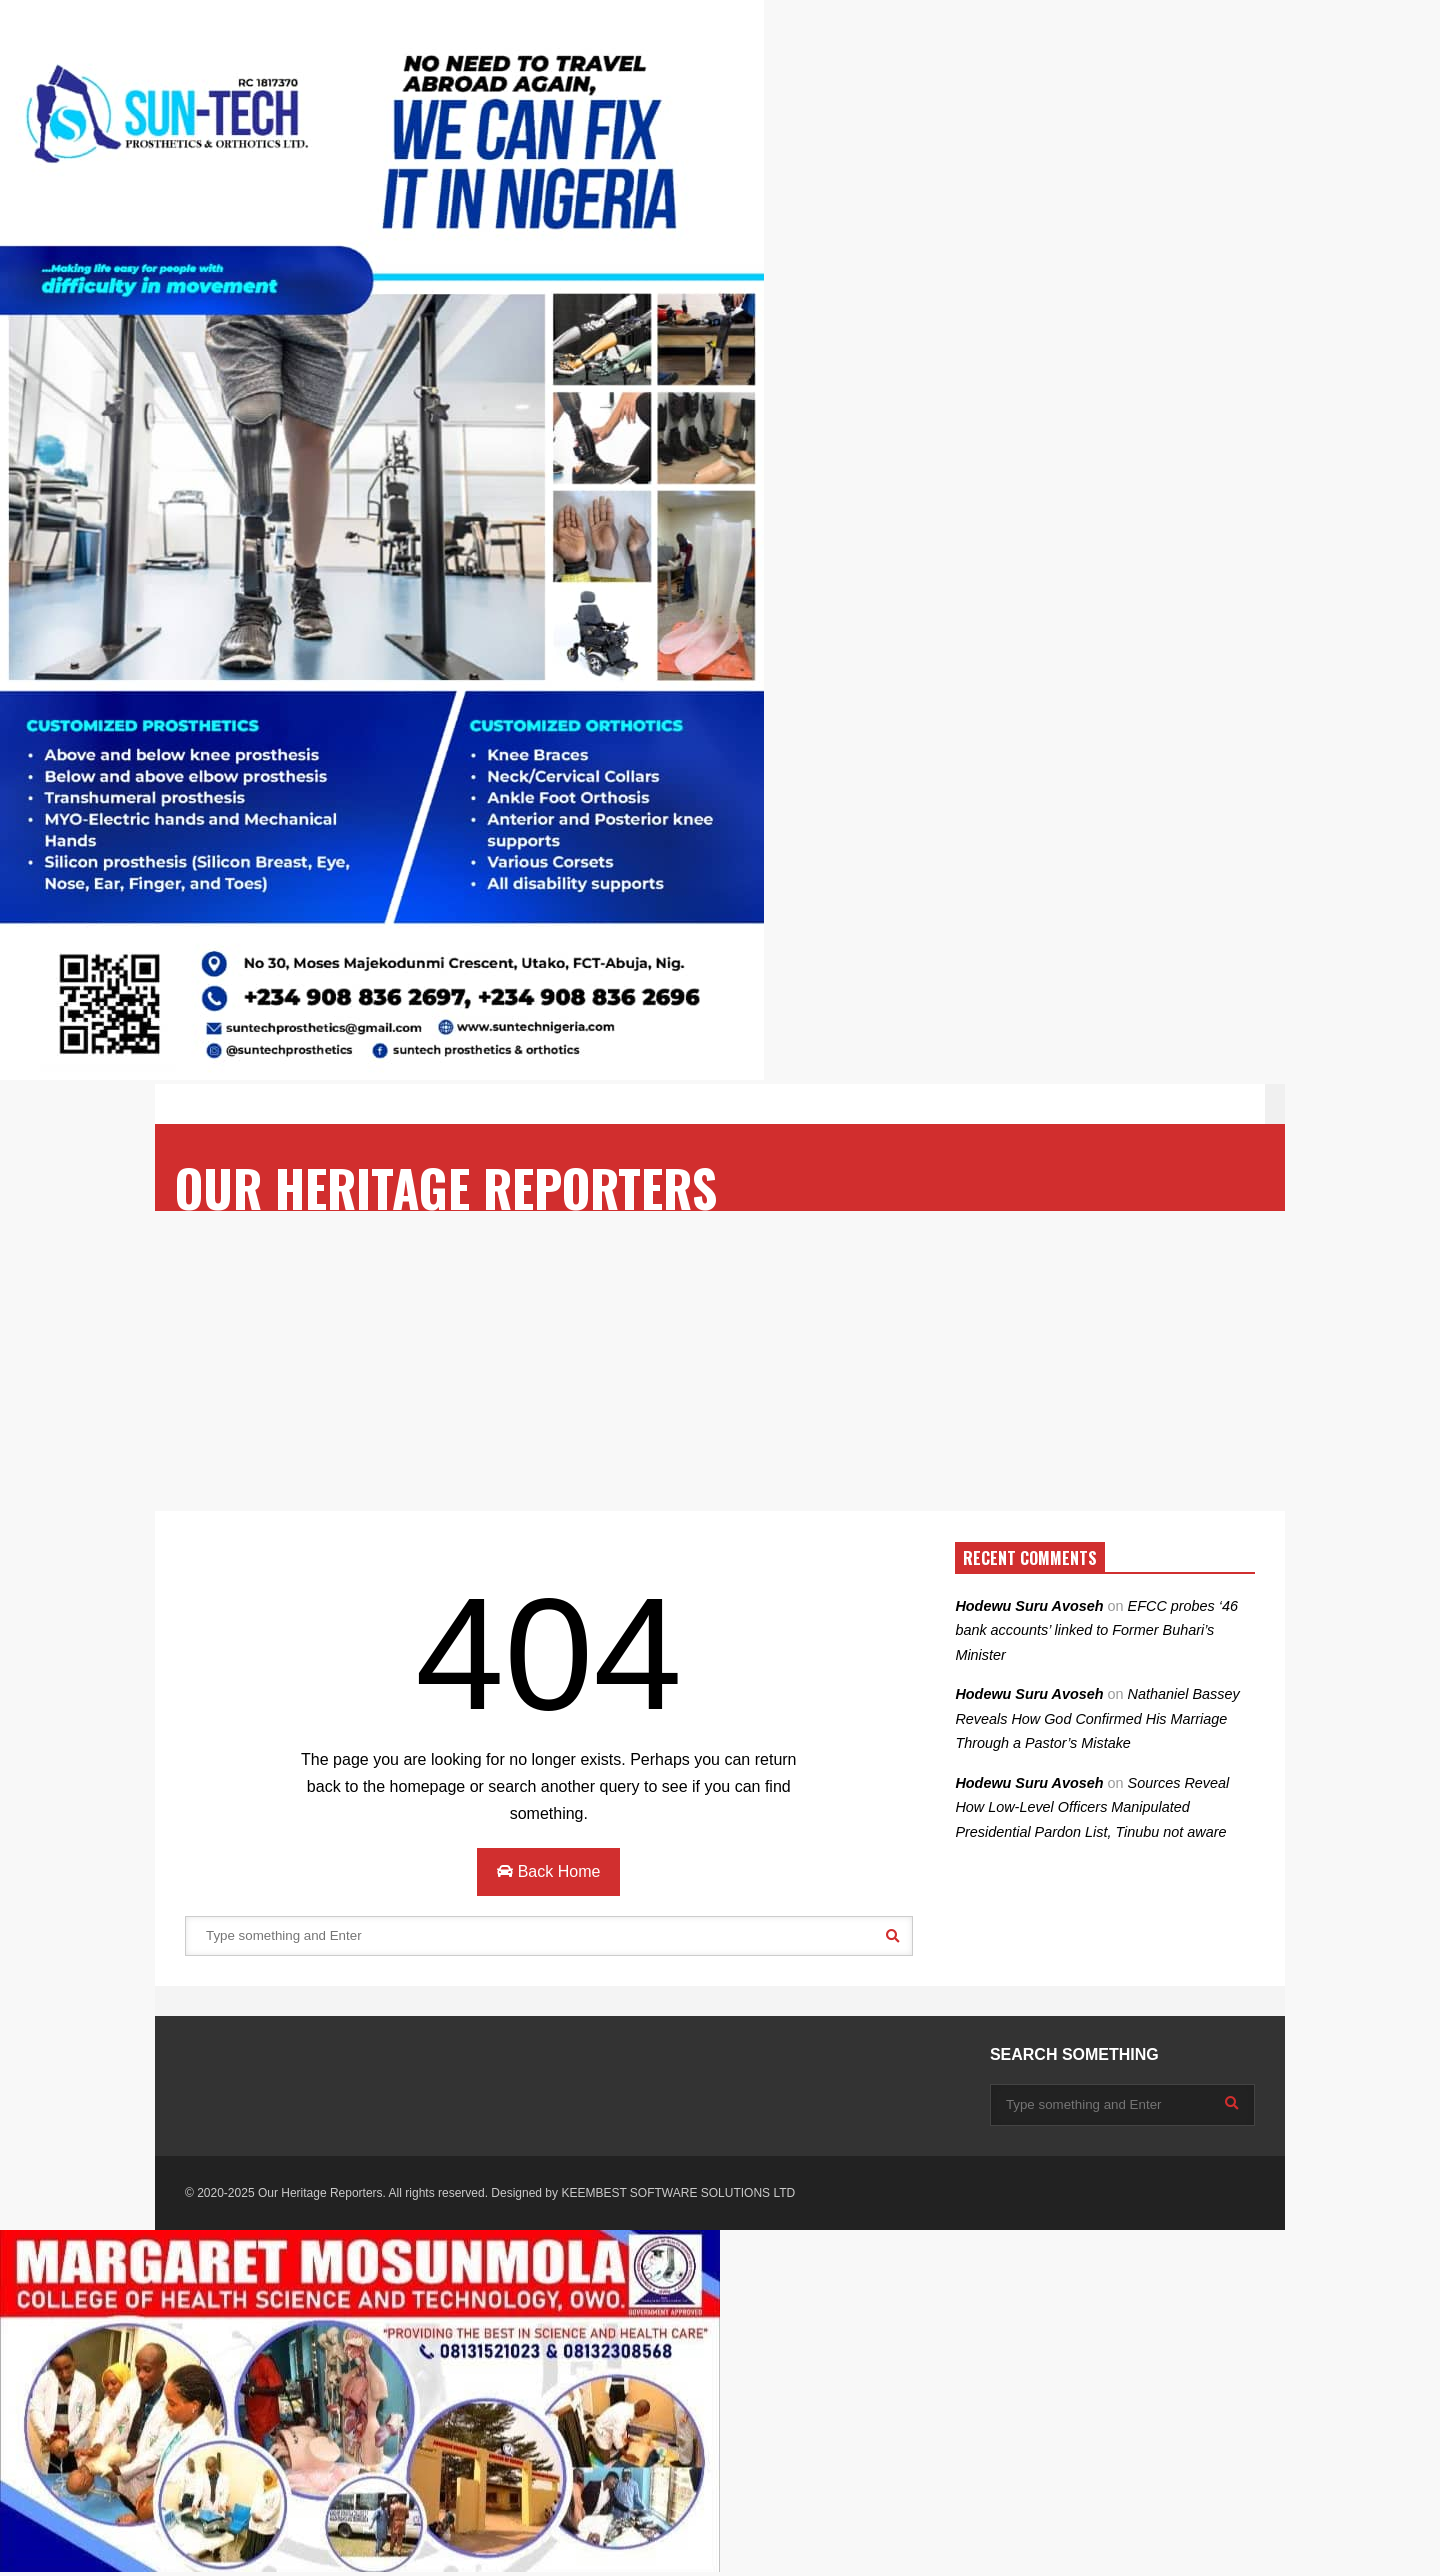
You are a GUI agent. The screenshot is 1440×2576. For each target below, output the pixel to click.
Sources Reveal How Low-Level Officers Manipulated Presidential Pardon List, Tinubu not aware (1092, 1807)
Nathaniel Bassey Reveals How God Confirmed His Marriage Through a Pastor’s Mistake (1097, 1718)
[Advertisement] (720, 1361)
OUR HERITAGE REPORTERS (446, 1187)
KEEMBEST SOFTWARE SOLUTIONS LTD (678, 2193)
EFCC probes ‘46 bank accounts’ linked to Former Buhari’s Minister (1096, 1630)
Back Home (548, 1871)
